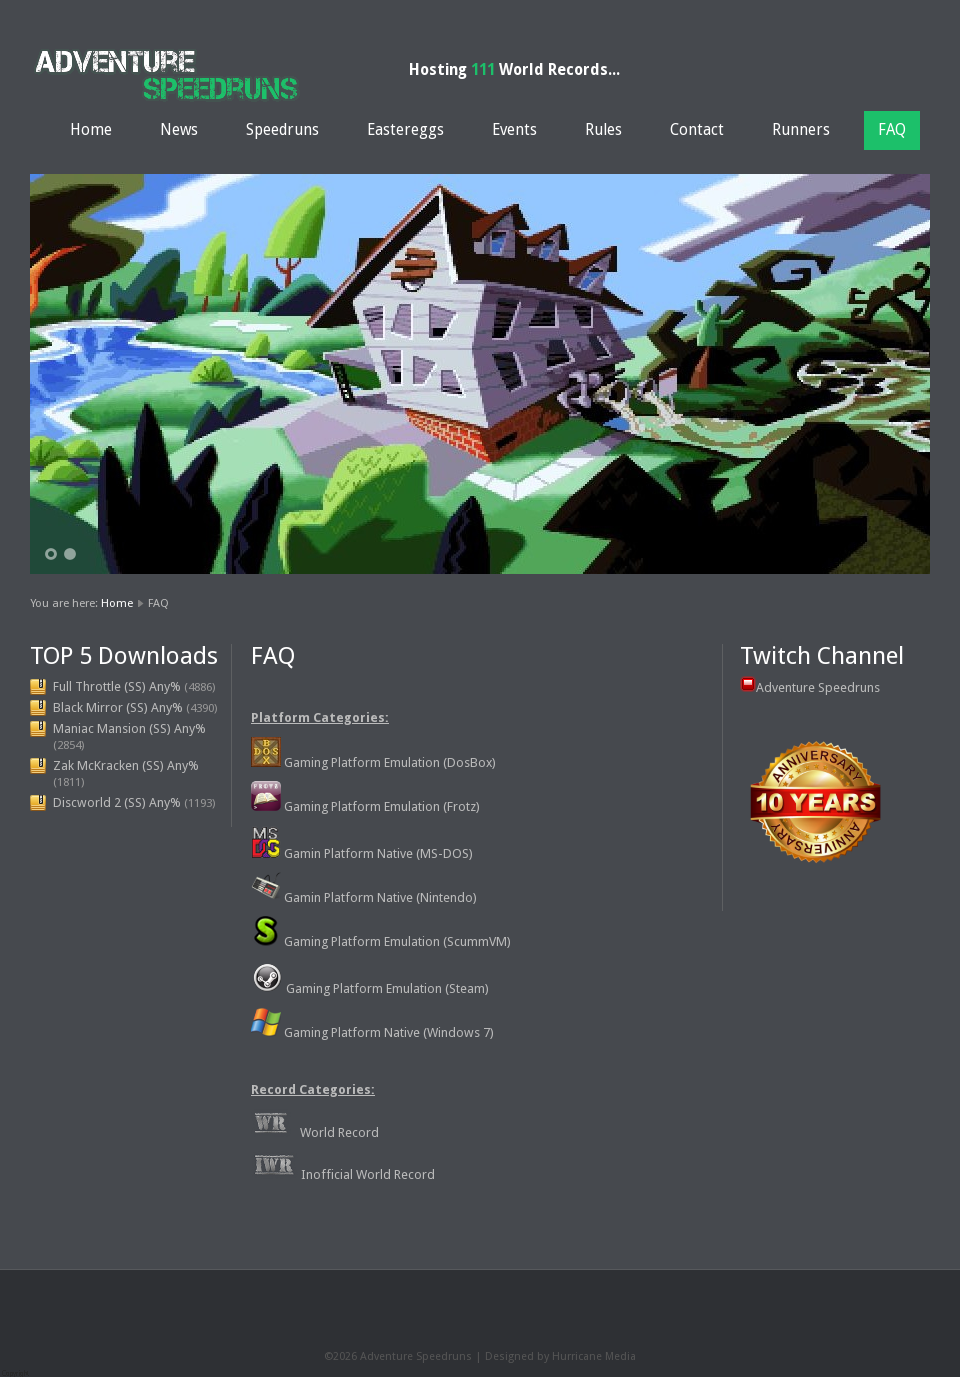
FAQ (892, 130)
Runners (801, 130)
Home (91, 130)
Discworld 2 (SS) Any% (117, 802)
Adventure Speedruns (818, 687)
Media (620, 1356)
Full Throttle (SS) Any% (117, 686)
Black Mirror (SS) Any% (118, 707)
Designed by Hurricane (545, 1356)
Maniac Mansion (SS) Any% (129, 728)
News (179, 130)
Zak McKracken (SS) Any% (126, 765)
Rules (603, 130)
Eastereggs (405, 130)
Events (514, 130)
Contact (697, 130)
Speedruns (282, 130)
